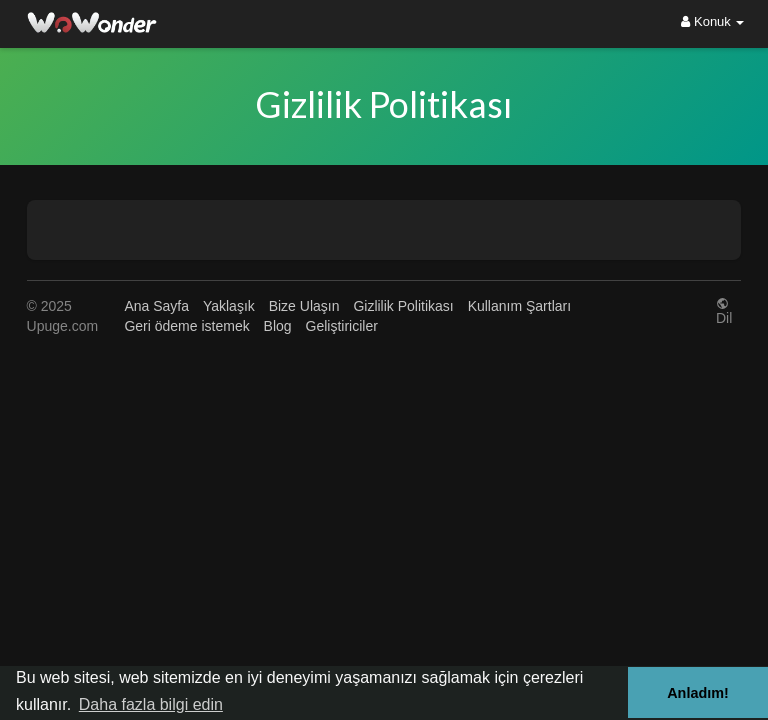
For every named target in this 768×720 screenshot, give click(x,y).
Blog (278, 326)
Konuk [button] (712, 21)
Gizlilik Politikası (403, 306)
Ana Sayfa (156, 306)
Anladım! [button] (698, 693)
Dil (724, 310)
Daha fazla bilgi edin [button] (151, 704)
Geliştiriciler (342, 326)
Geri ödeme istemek (186, 326)
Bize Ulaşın (304, 306)
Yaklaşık (229, 306)
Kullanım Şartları (519, 306)
